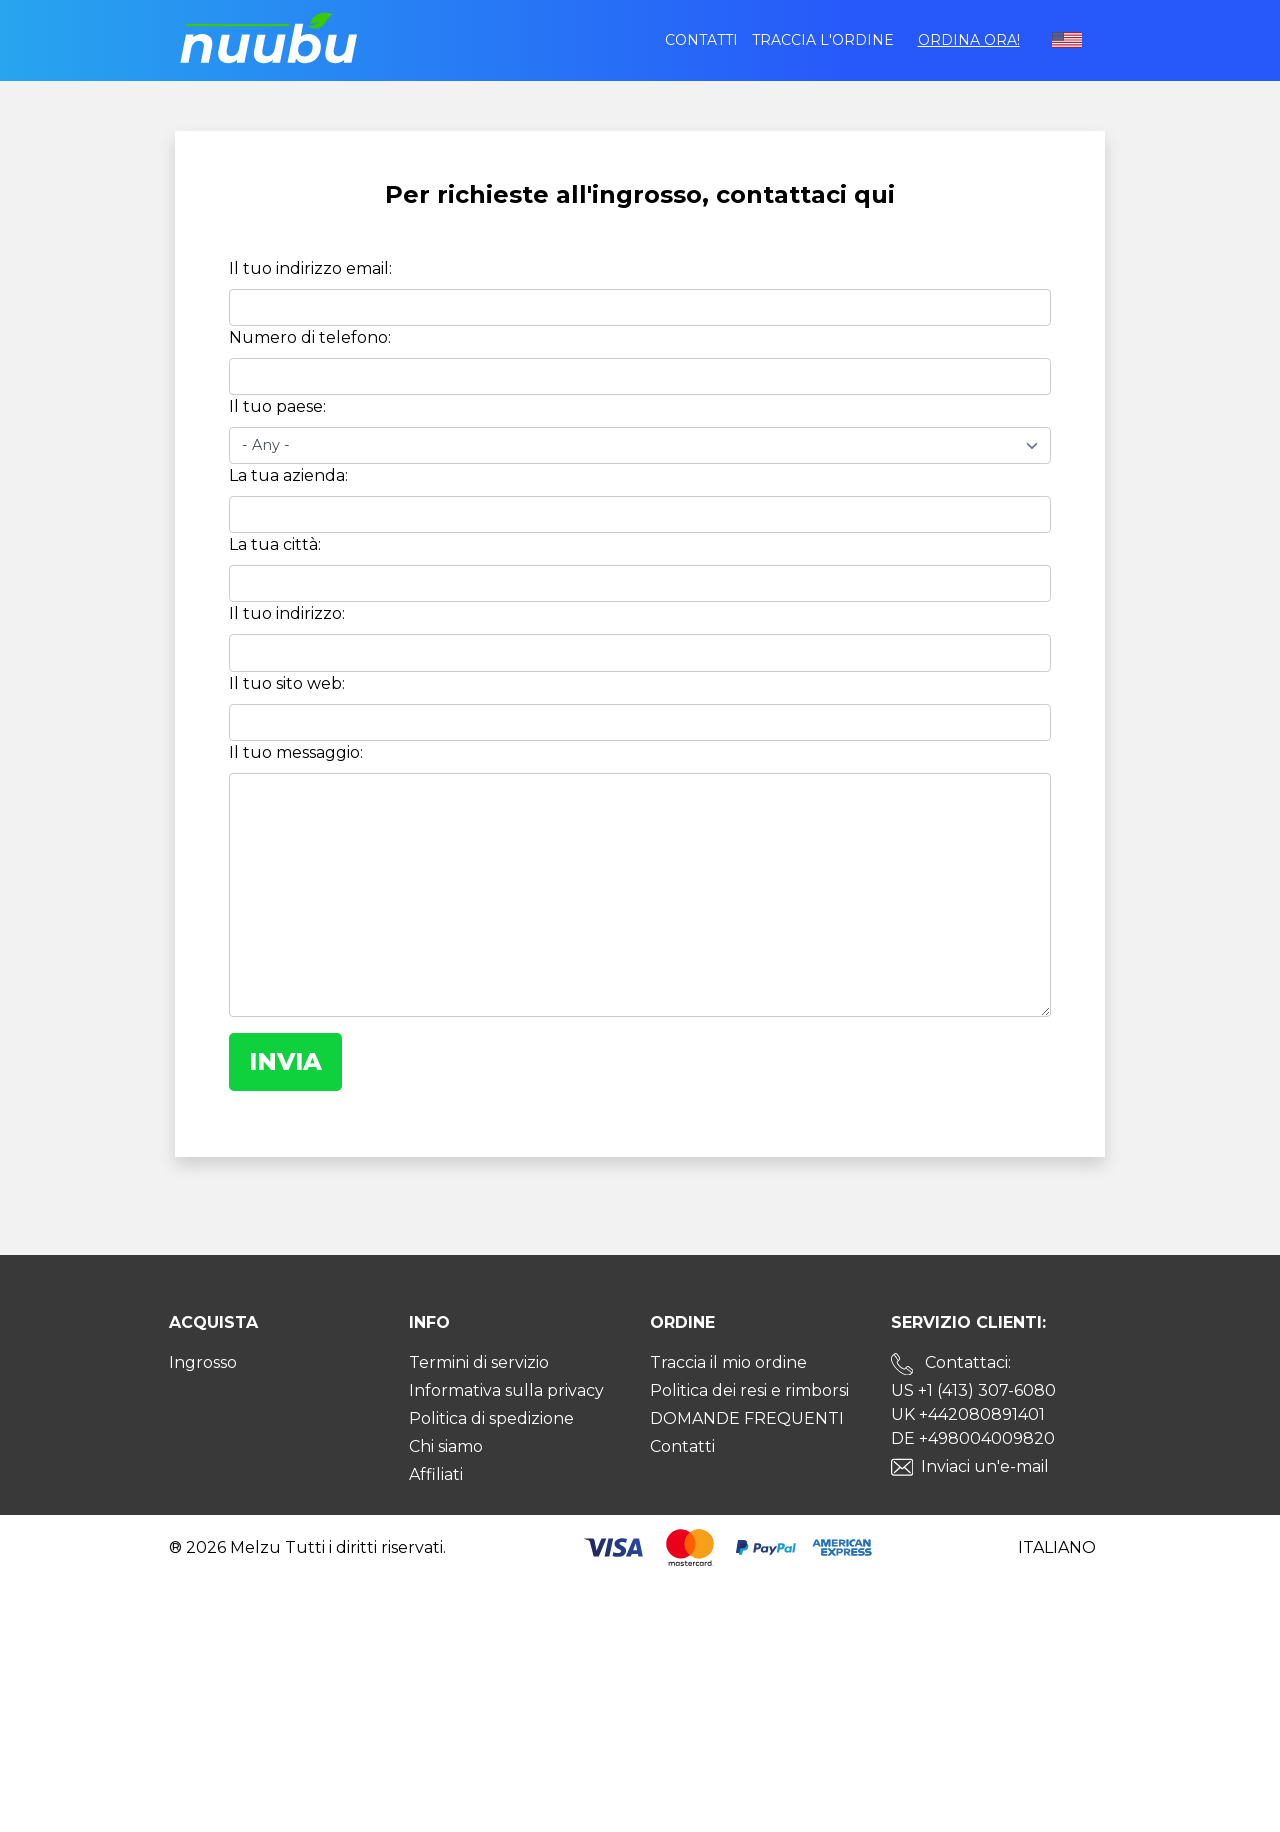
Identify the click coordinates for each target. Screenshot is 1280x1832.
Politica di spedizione (491, 1418)
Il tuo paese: (277, 407)
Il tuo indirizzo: (287, 614)
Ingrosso (203, 1362)
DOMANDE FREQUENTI (747, 1418)
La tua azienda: (288, 476)
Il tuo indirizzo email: (310, 269)
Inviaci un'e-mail (985, 1466)
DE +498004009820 (973, 1438)
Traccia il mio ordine (728, 1362)
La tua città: (275, 545)
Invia (285, 1061)
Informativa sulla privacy (506, 1390)
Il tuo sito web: (287, 683)
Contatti (701, 40)
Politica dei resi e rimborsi (749, 1390)
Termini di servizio (479, 1362)
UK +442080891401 (968, 1414)
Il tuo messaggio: (296, 752)
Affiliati (436, 1474)
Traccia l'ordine (823, 40)
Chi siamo (446, 1446)
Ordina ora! (969, 40)
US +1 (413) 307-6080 (973, 1390)
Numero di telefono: (310, 338)
